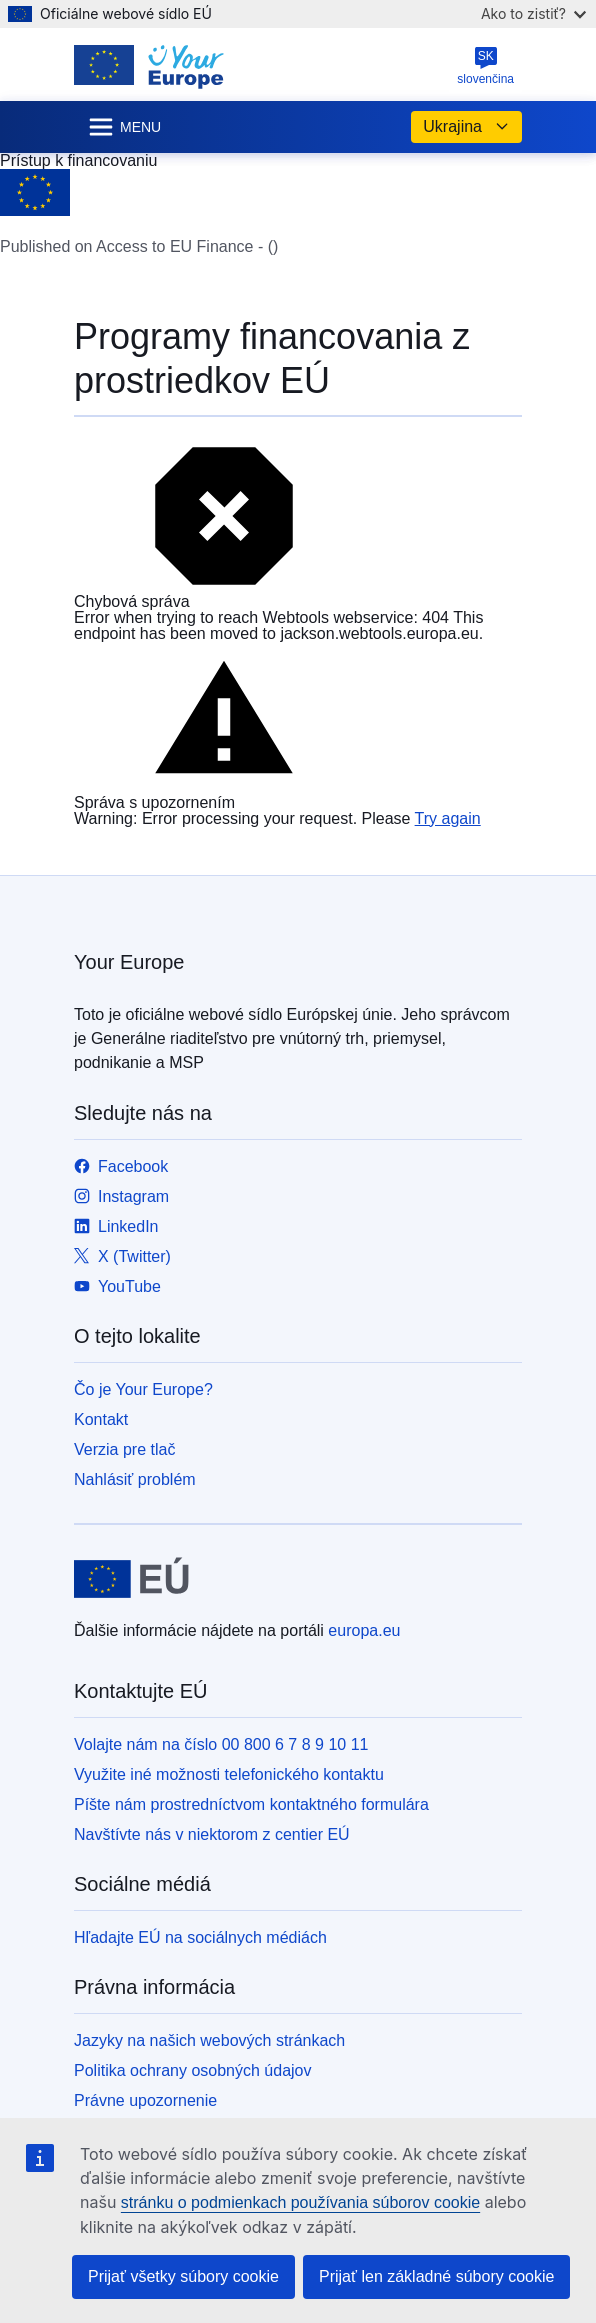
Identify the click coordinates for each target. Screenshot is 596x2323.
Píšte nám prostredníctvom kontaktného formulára (251, 1804)
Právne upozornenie (145, 2100)
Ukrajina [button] (466, 127)
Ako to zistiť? (533, 13)
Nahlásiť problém (135, 1479)
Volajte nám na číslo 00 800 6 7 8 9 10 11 (221, 1744)
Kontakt (101, 1419)
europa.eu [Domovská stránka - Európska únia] (364, 1630)
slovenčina (485, 66)
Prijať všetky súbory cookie (183, 2276)
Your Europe (129, 962)
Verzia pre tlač (124, 1449)
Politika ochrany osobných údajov (192, 2070)
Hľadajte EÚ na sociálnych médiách (200, 1937)
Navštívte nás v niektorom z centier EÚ (212, 1834)
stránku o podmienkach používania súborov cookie (300, 2202)
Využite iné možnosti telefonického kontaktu (229, 1774)
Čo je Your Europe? (143, 1389)
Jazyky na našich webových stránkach (209, 2040)
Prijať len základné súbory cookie (436, 2276)
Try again (448, 818)
